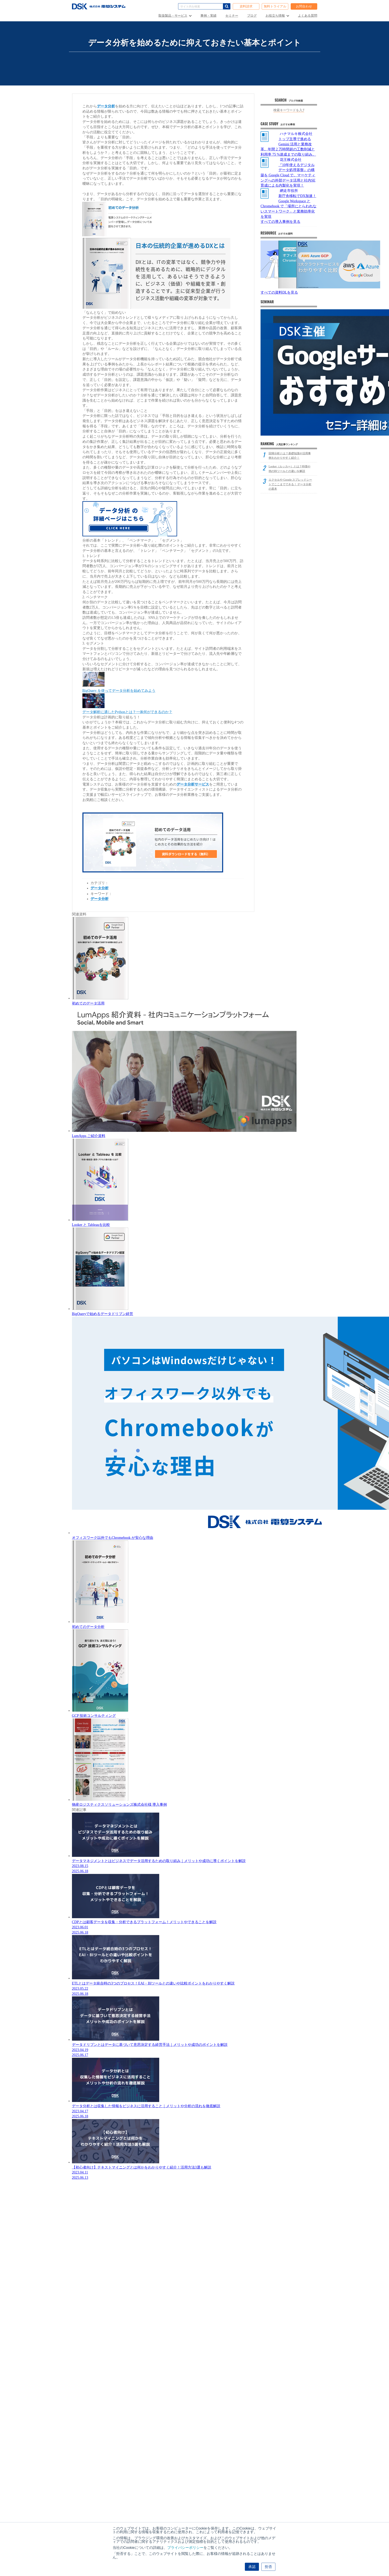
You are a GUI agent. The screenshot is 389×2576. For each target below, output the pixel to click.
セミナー (231, 15)
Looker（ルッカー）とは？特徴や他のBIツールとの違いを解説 (289, 468)
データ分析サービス (193, 784)
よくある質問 (307, 15)
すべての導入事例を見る (280, 222)
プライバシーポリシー (185, 2548)
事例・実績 (208, 15)
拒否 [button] (268, 2567)
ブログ (252, 15)
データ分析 (106, 106)
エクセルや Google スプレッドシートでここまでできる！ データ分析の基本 (290, 484)
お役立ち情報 (275, 15)
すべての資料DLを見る (279, 292)
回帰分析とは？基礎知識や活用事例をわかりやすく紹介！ (290, 455)
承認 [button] (252, 2567)
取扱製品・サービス (172, 15)
